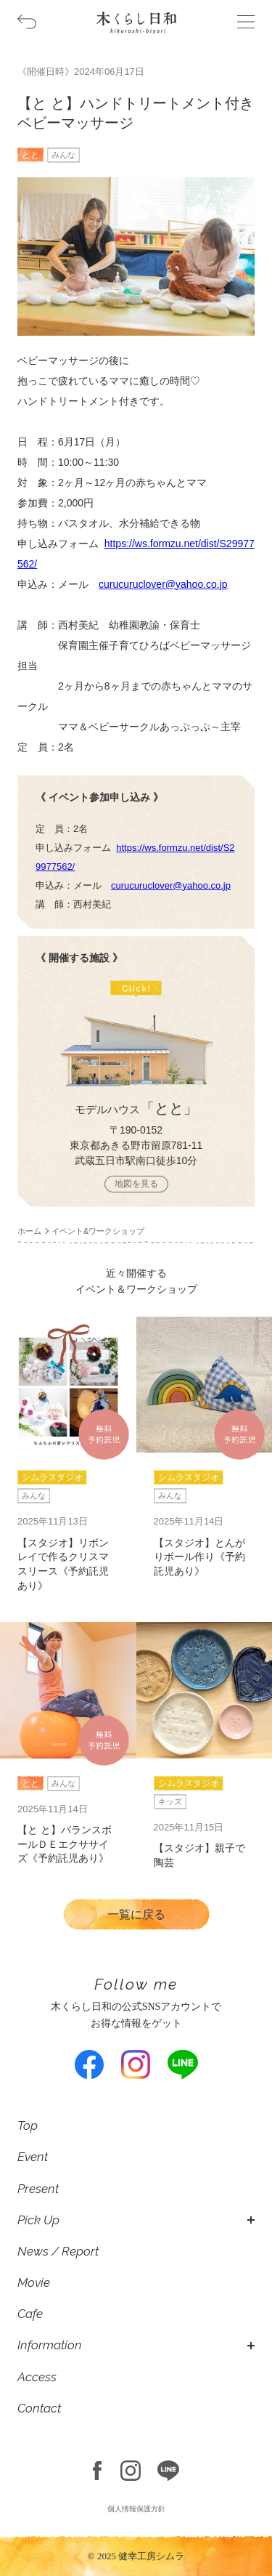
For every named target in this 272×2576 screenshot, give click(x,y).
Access (37, 2377)
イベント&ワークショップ (97, 1231)
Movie (33, 2282)
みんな (63, 155)
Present (38, 2188)
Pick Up (38, 2220)
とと (30, 154)
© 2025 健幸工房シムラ (136, 2556)
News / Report (58, 2251)
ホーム (29, 1231)
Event (32, 2156)
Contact (39, 2408)
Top (27, 2125)
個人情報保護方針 (136, 2509)
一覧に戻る (136, 1914)
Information (49, 2345)
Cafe (30, 2313)
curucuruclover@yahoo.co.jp (163, 584)
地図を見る (136, 1184)
